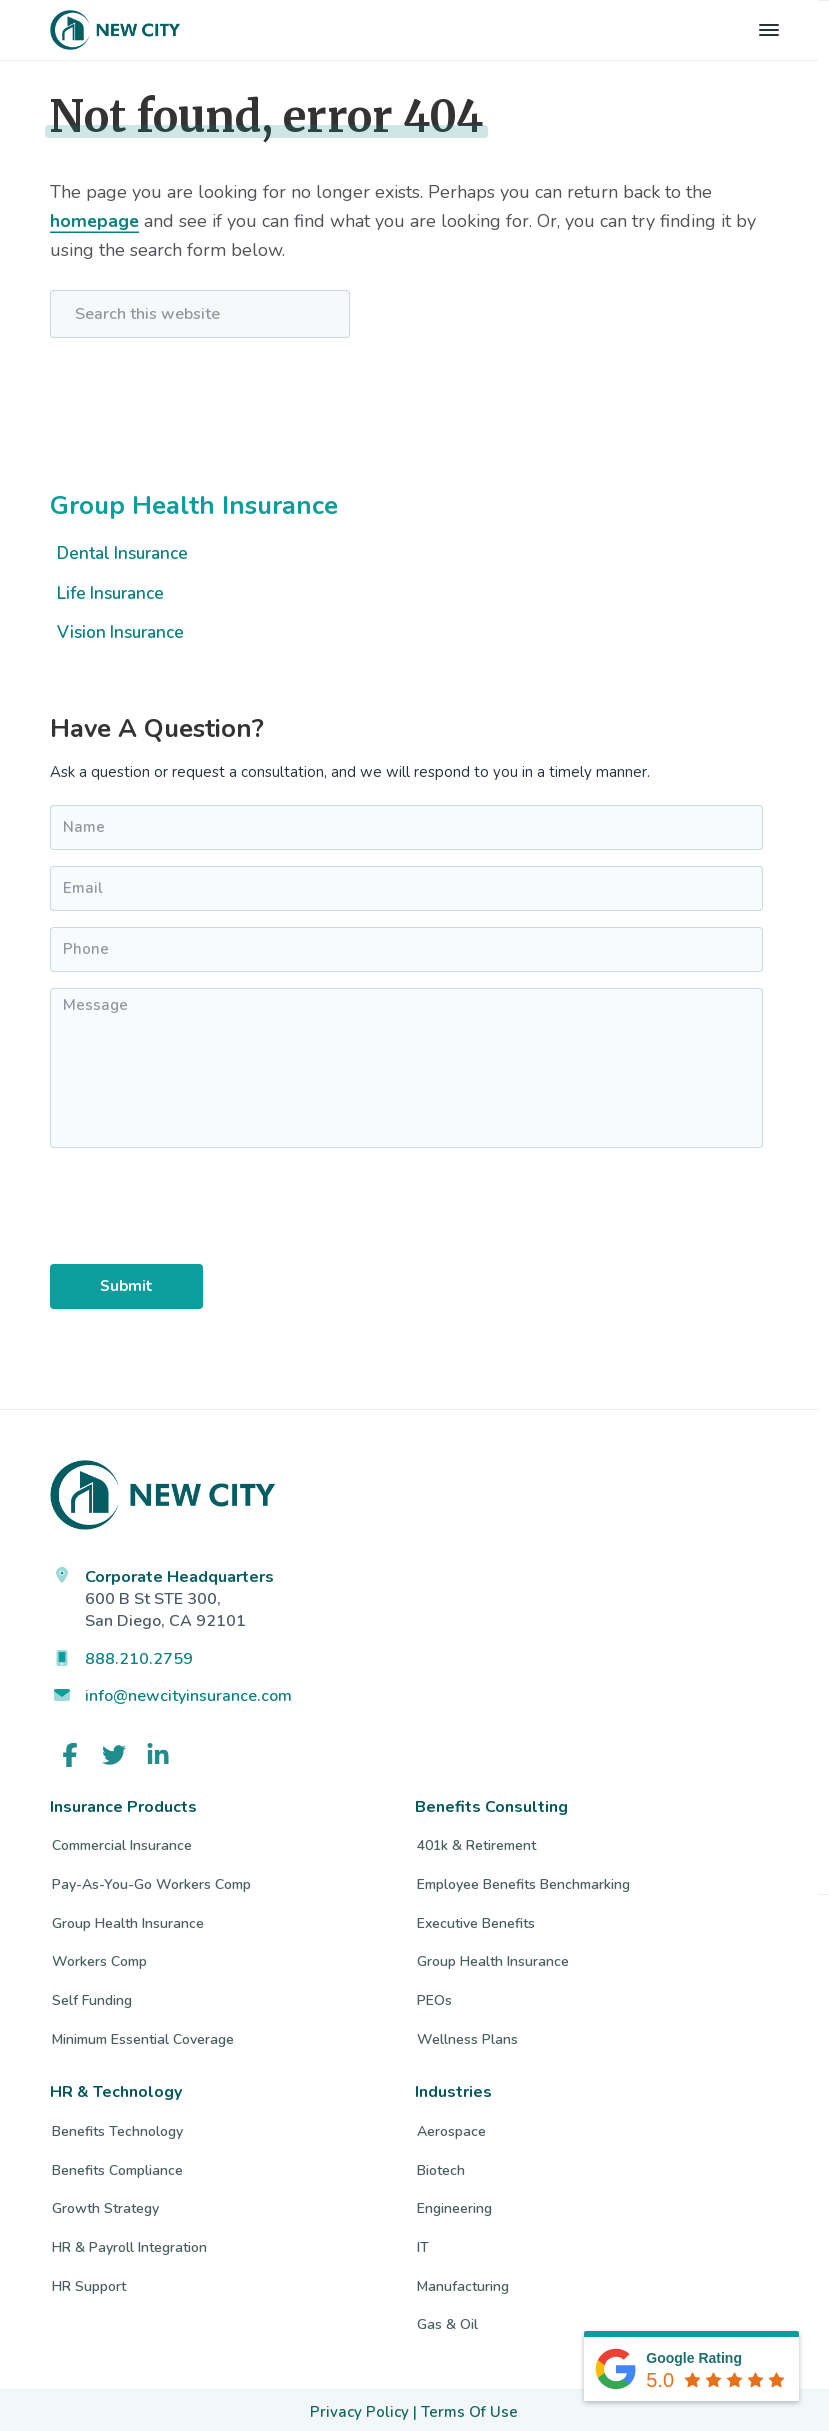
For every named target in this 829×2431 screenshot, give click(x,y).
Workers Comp (99, 1958)
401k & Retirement (476, 1842)
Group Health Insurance (194, 505)
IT (423, 2243)
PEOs (434, 1996)
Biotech (441, 2166)
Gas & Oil (447, 2321)
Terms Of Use (469, 2408)
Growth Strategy (105, 2205)
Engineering (454, 2205)
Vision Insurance (120, 632)
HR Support (89, 2282)
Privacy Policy (359, 2408)
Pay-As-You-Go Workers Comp (151, 1881)
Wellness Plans (467, 2035)
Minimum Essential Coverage (143, 2035)
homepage (95, 221)
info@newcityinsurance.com (188, 1693)
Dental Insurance (122, 553)
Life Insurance (110, 593)
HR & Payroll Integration (129, 2243)
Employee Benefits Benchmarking (523, 1881)
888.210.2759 (139, 1655)
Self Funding (92, 1996)
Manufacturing (463, 2282)
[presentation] (130, 1213)
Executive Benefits (476, 1919)
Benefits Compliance (117, 2166)
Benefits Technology (117, 2127)
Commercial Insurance (122, 1842)
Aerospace (451, 2127)
